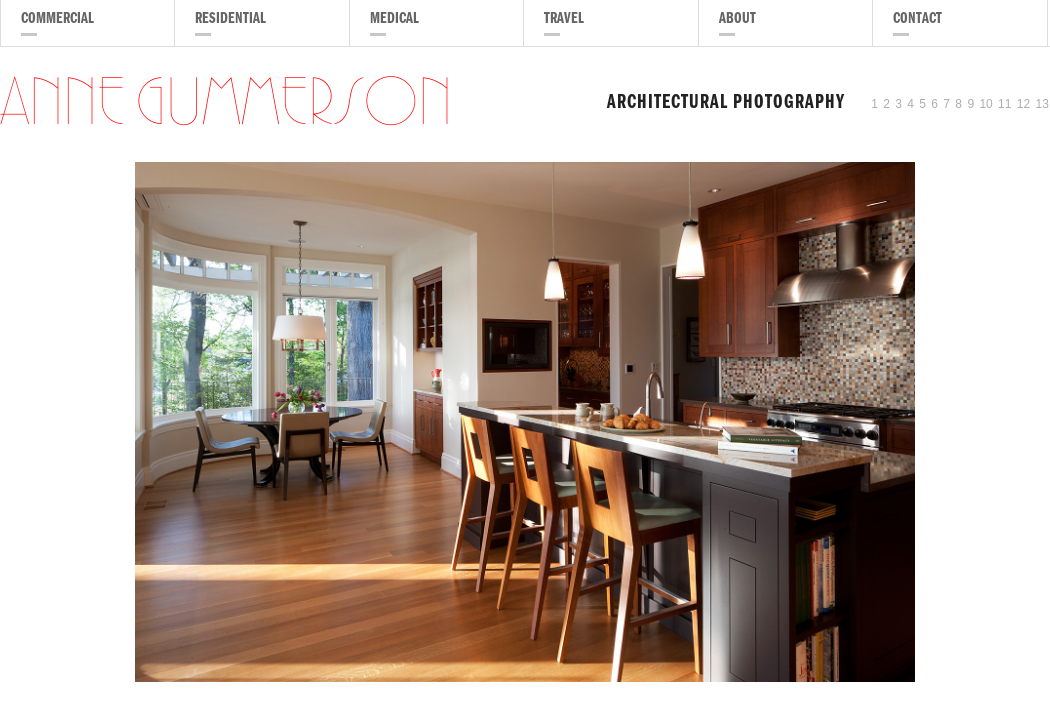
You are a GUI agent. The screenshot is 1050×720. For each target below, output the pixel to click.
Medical (394, 20)
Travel (564, 20)
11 (1004, 104)
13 (1042, 104)
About (737, 20)
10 (985, 104)
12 (1023, 104)
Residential (230, 20)
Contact (917, 20)
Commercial (57, 20)
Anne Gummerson (226, 104)
